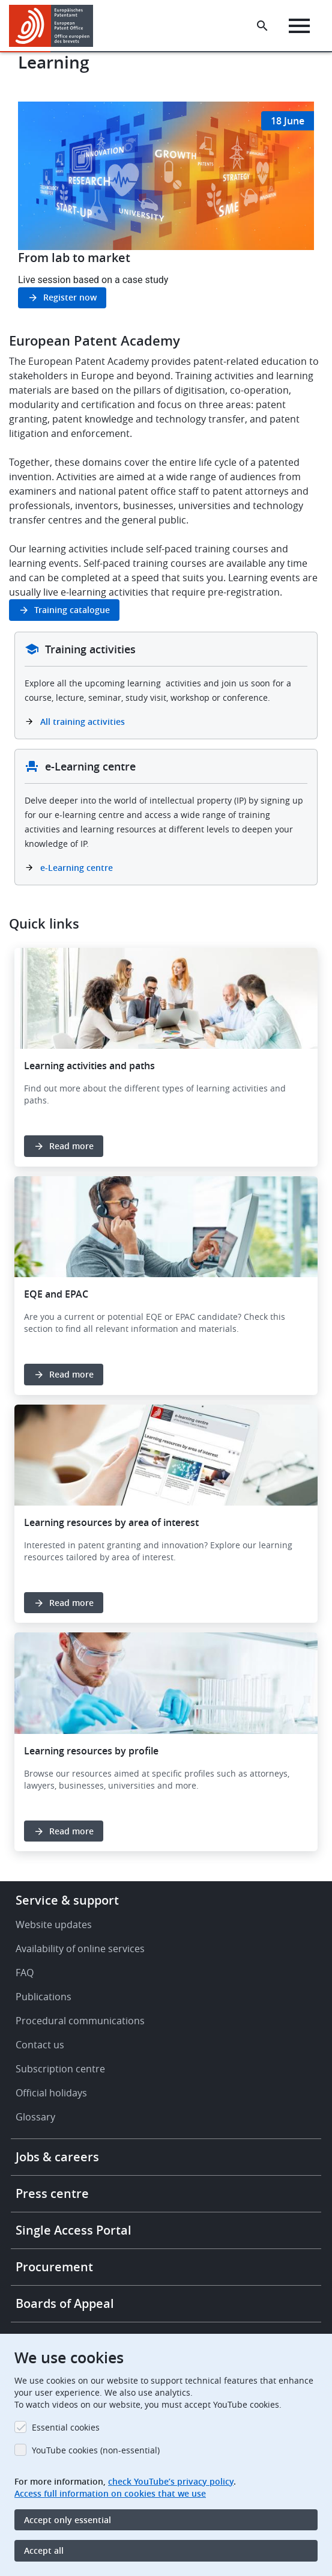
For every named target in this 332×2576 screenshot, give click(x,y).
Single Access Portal (73, 2230)
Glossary (35, 2116)
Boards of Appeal (65, 2303)
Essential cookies (66, 2427)
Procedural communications (80, 2020)
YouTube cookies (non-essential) (96, 2450)
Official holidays (51, 2092)
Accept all (44, 2550)
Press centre (52, 2193)
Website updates (54, 1924)
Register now (70, 297)
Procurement (54, 2267)
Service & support (67, 1900)
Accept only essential (67, 2520)
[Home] (55, 26)
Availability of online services (80, 1948)
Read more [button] (71, 1146)
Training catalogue (72, 609)
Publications (43, 1996)
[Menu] (299, 25)
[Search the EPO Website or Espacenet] (262, 26)
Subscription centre (60, 2068)
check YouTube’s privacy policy (171, 2481)
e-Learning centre (76, 867)
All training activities (83, 721)
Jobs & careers (57, 2157)
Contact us (40, 2044)
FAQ (25, 1972)
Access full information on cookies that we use (110, 2493)
